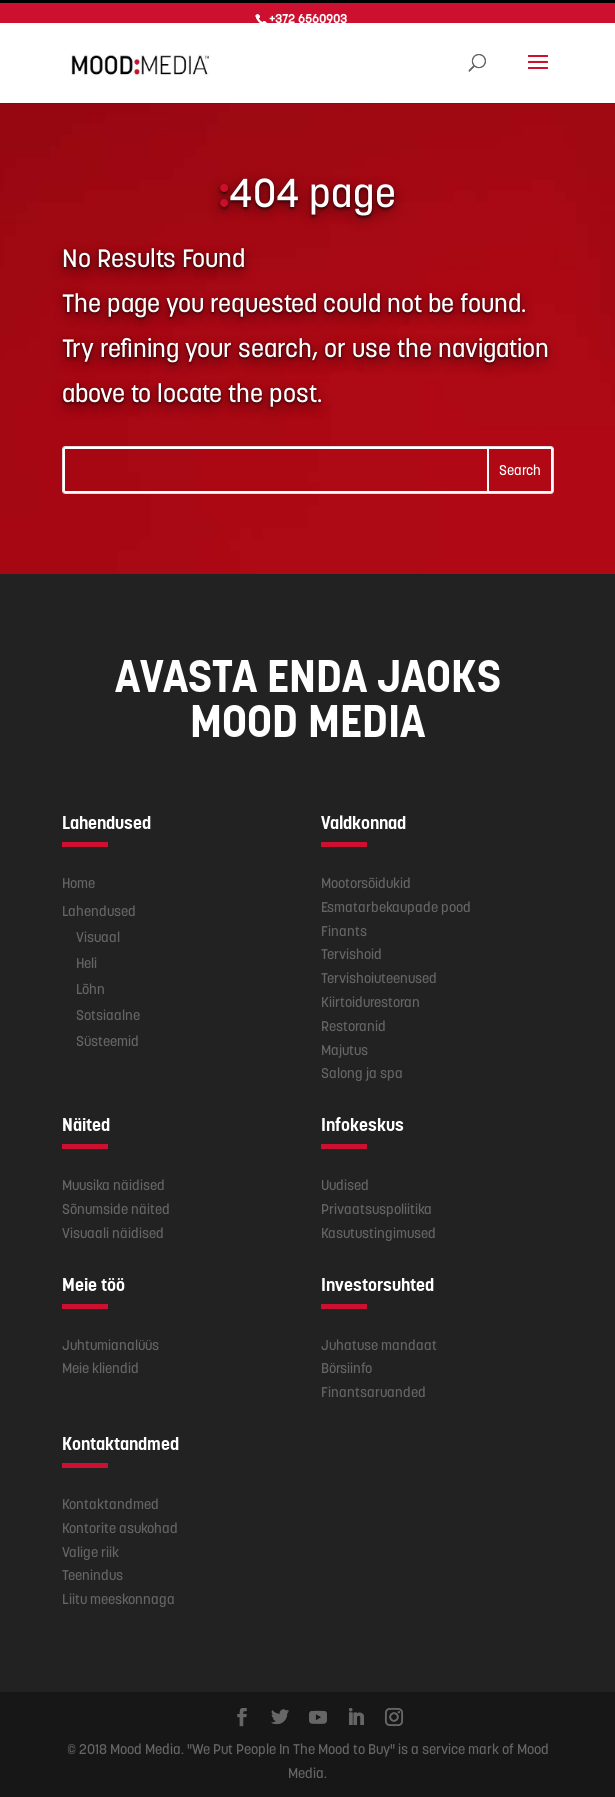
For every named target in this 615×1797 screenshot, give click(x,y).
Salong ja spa (362, 1070)
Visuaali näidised (113, 1230)
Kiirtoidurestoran (370, 999)
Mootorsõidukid (366, 880)
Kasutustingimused (378, 1230)
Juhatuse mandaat (379, 1341)
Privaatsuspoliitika (376, 1206)
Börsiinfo (346, 1365)
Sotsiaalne (108, 1011)
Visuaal (98, 933)
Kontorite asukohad (120, 1525)
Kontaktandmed (110, 1501)
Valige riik (90, 1548)
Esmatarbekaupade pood (396, 904)
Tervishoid (351, 951)
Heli (86, 959)
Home (78, 880)
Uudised (345, 1182)
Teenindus (92, 1572)
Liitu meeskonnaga (118, 1596)
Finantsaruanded (373, 1389)
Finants (344, 927)
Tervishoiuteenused (379, 975)
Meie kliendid (100, 1365)
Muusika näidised (113, 1182)
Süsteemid (107, 1037)
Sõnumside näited (116, 1206)
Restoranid (353, 1023)
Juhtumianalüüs (110, 1341)
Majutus (344, 1046)
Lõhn (90, 985)
